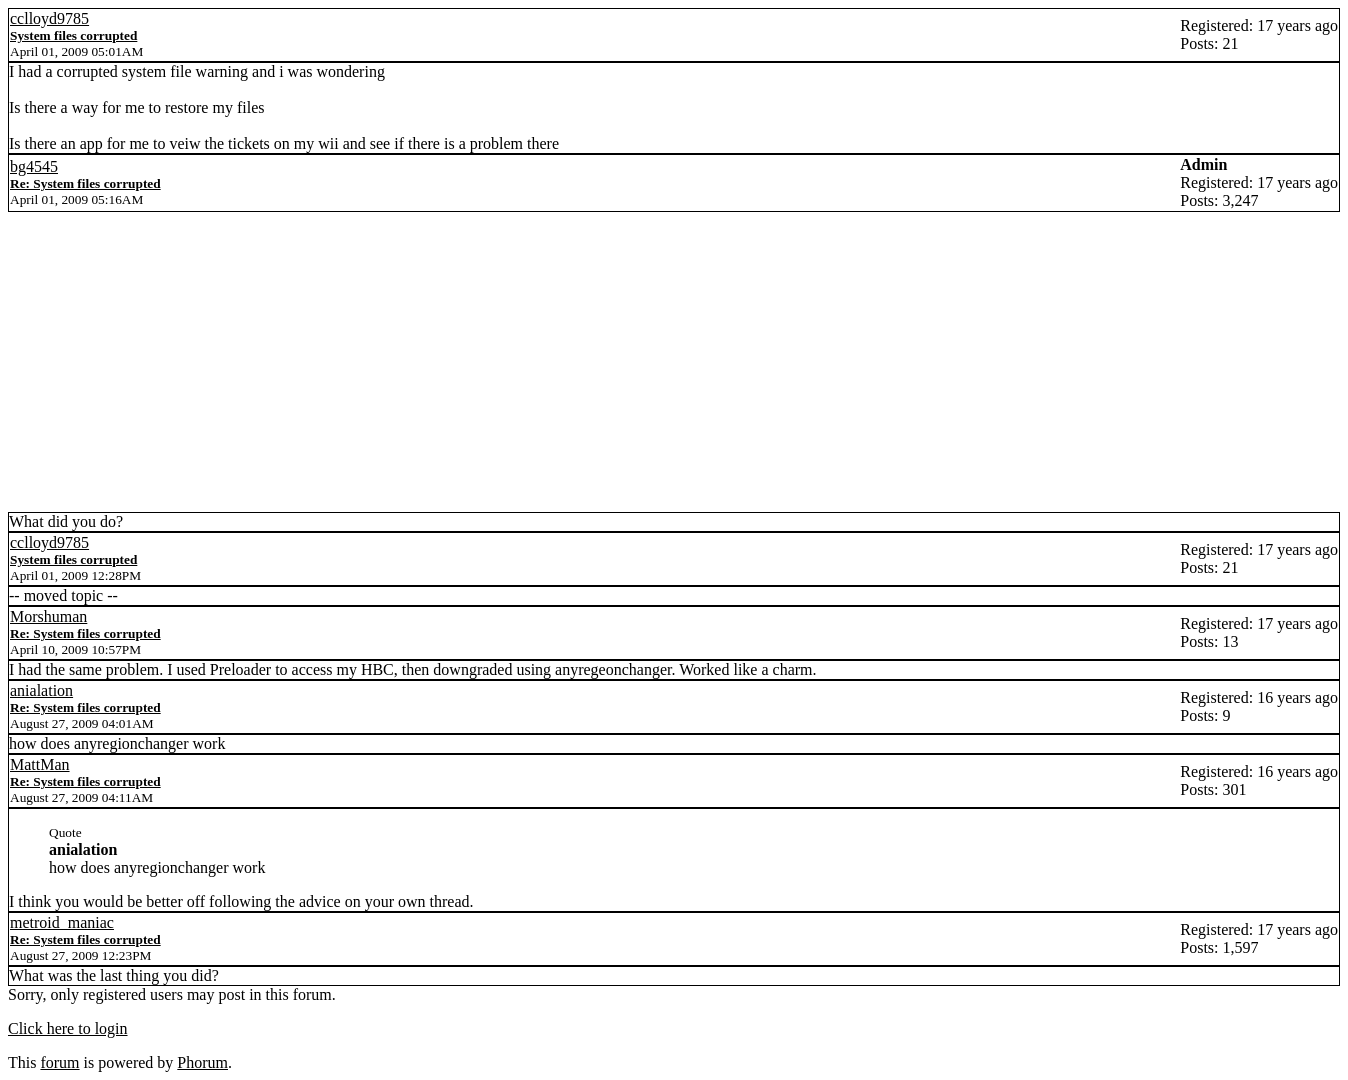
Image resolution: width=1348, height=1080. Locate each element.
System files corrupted (73, 35)
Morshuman (48, 616)
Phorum (202, 1062)
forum (59, 1062)
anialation (41, 690)
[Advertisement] (674, 362)
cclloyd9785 (49, 18)
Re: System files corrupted (85, 183)
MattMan (40, 764)
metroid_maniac (62, 922)
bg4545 (34, 166)
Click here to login (68, 1028)
